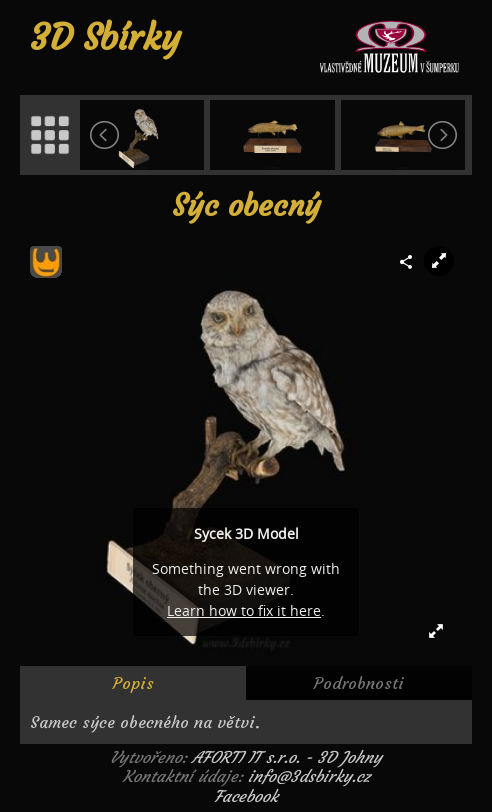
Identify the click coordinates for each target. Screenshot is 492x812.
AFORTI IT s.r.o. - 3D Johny (287, 757)
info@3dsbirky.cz (309, 776)
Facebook (246, 796)
